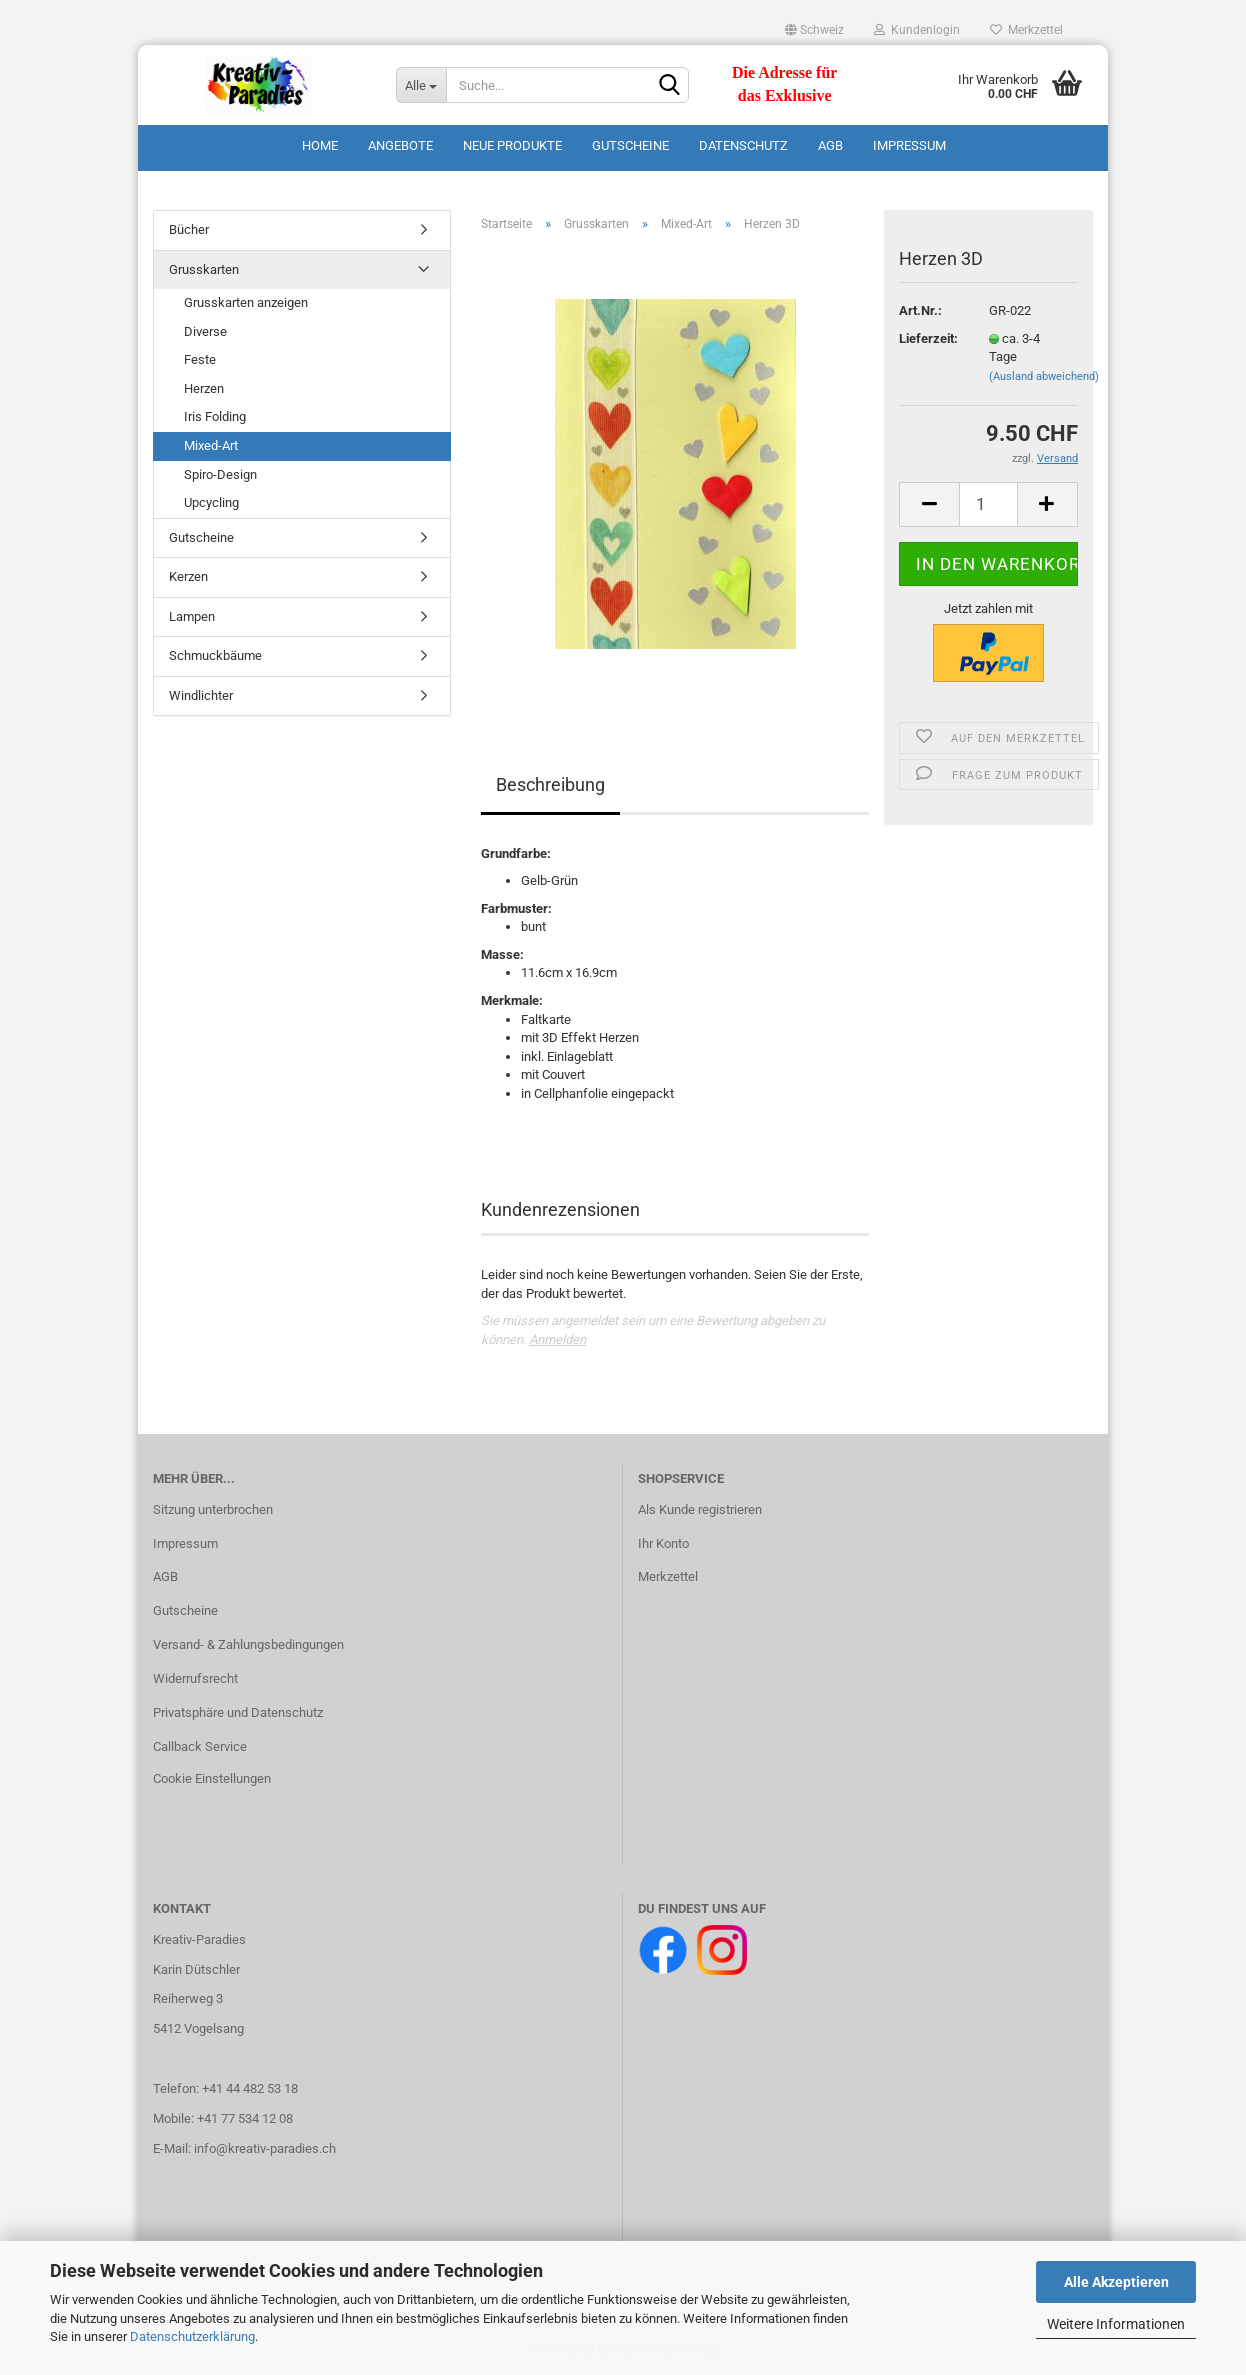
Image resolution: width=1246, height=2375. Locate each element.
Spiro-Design (220, 474)
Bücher (189, 229)
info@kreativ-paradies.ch (265, 2148)
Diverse (205, 331)
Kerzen (188, 576)
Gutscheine (630, 145)
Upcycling (211, 502)
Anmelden (557, 1339)
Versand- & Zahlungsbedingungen (248, 1644)
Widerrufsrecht (195, 1678)
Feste (200, 359)
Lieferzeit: (928, 338)
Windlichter (201, 695)
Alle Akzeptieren (1116, 2282)
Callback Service (200, 1746)
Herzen (204, 388)
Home (320, 145)
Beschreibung (550, 784)
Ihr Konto (663, 1543)
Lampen (192, 616)
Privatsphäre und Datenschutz (238, 1712)
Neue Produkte (512, 145)
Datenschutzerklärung (192, 2336)
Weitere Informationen (1116, 2324)
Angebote (400, 145)
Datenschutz (743, 145)
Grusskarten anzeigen (246, 302)
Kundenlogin (917, 30)
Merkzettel (1026, 30)
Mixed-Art (211, 445)
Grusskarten (204, 269)
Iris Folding (215, 416)
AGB (830, 145)
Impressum (909, 145)
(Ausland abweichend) (1044, 376)
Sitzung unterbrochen (213, 1509)
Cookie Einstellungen (212, 1778)
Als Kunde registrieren (700, 1509)
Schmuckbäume (215, 655)
